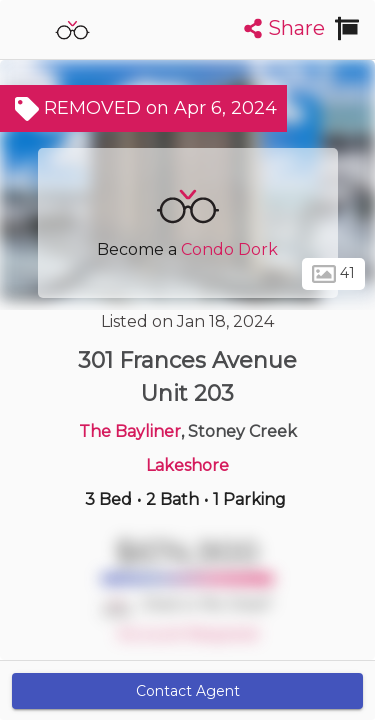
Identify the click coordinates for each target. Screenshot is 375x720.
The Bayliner (130, 431)
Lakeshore (187, 465)
